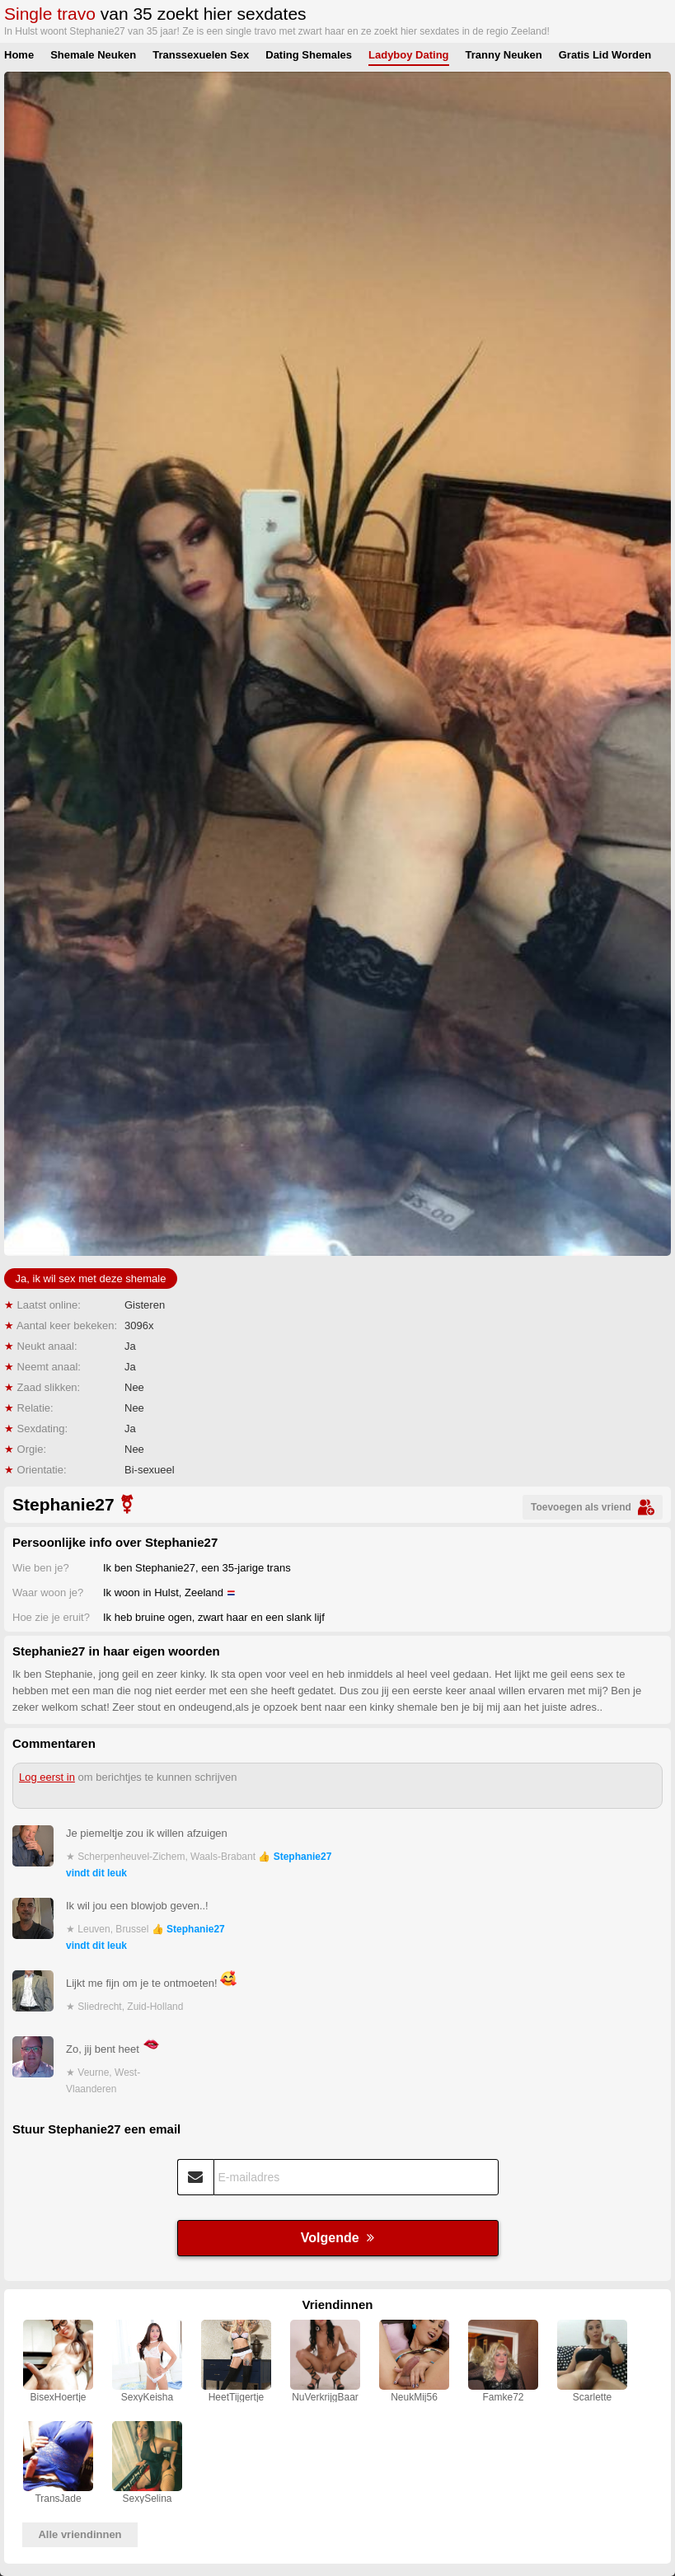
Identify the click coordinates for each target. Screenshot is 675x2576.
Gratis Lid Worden (605, 55)
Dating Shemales (308, 55)
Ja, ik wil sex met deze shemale (91, 1278)
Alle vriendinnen (79, 2534)
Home (19, 55)
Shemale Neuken (93, 55)
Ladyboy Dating (408, 55)
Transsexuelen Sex (200, 55)
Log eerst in (47, 1777)
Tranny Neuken (504, 55)
